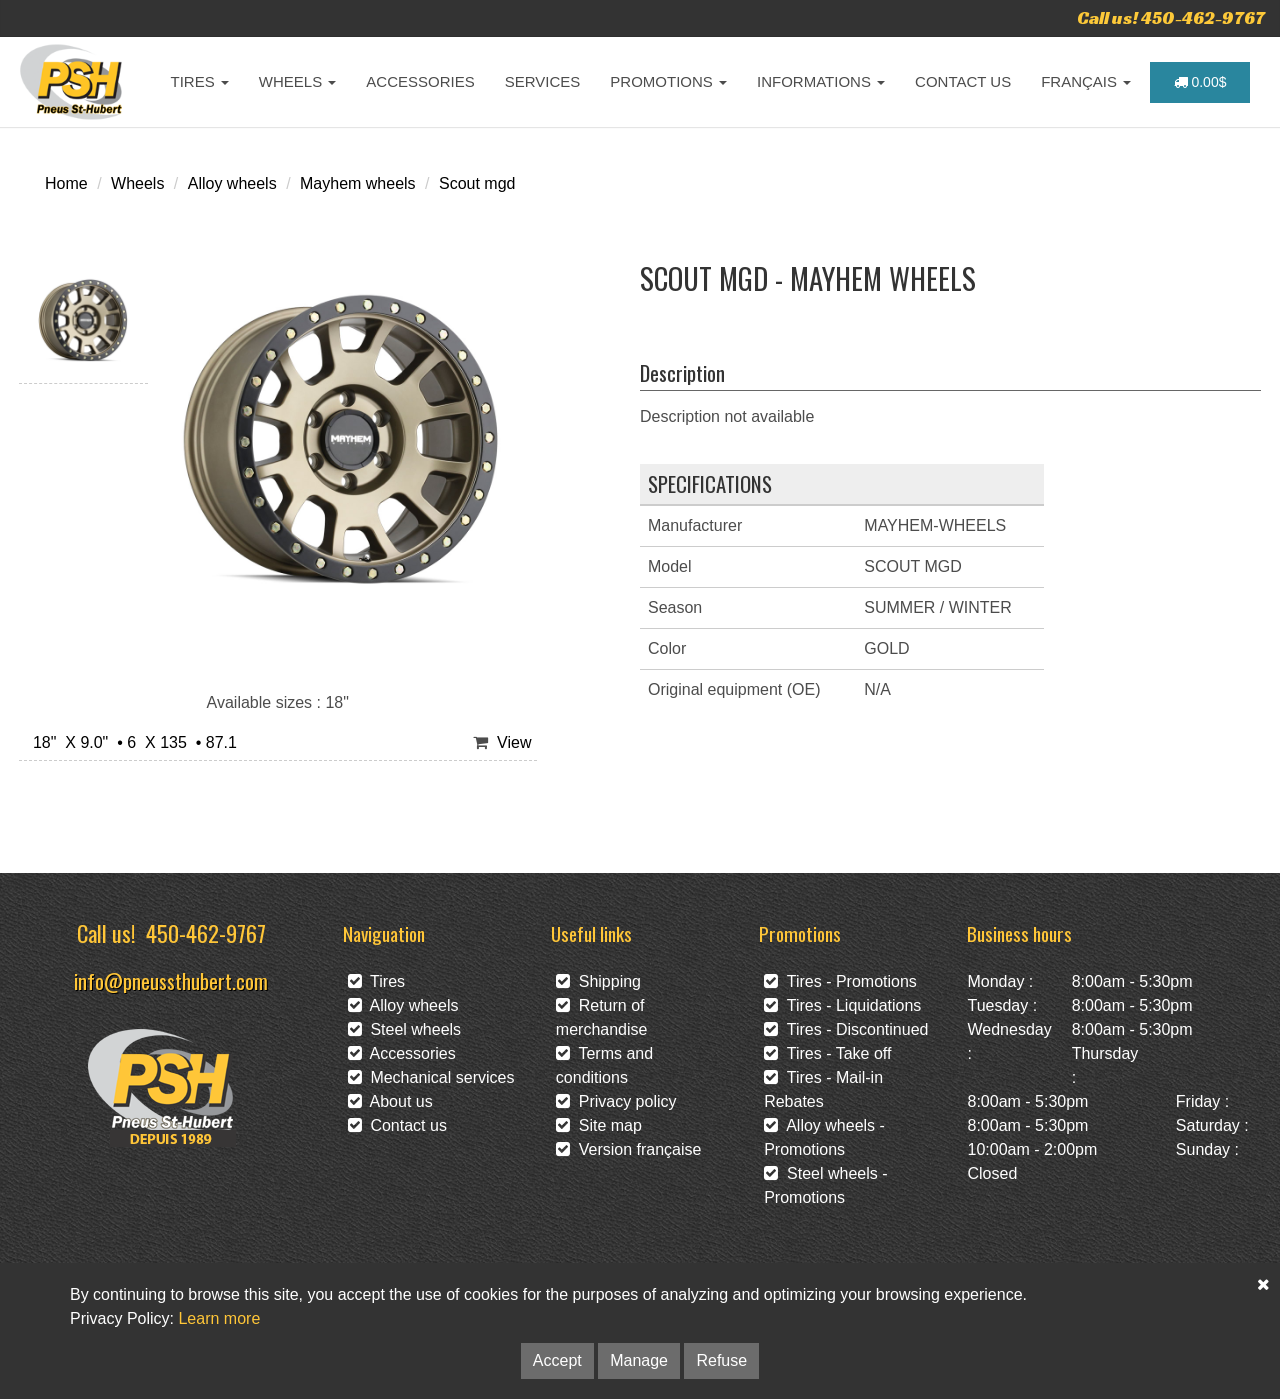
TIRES (200, 81)
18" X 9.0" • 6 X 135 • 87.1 (130, 742)
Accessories (402, 1053)
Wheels (137, 183)
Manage (639, 1360)
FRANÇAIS (1086, 81)
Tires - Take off (827, 1053)
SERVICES (543, 81)
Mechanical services (431, 1077)
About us (390, 1101)
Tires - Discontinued (846, 1029)
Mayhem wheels (358, 183)
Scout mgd (477, 183)
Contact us (397, 1125)
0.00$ (1200, 82)
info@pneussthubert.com (171, 980)
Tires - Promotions (840, 981)
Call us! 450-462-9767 (1171, 17)
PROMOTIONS (668, 81)
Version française (629, 1149)
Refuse (721, 1360)
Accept (557, 1360)
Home (66, 183)
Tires (377, 981)
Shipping (598, 981)
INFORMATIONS (821, 81)
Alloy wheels (232, 183)
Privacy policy (616, 1101)
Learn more (219, 1318)
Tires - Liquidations (842, 1005)
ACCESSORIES (420, 81)
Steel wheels (405, 1029)
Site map (599, 1125)
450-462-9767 (206, 932)
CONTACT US (963, 81)
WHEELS (298, 81)
